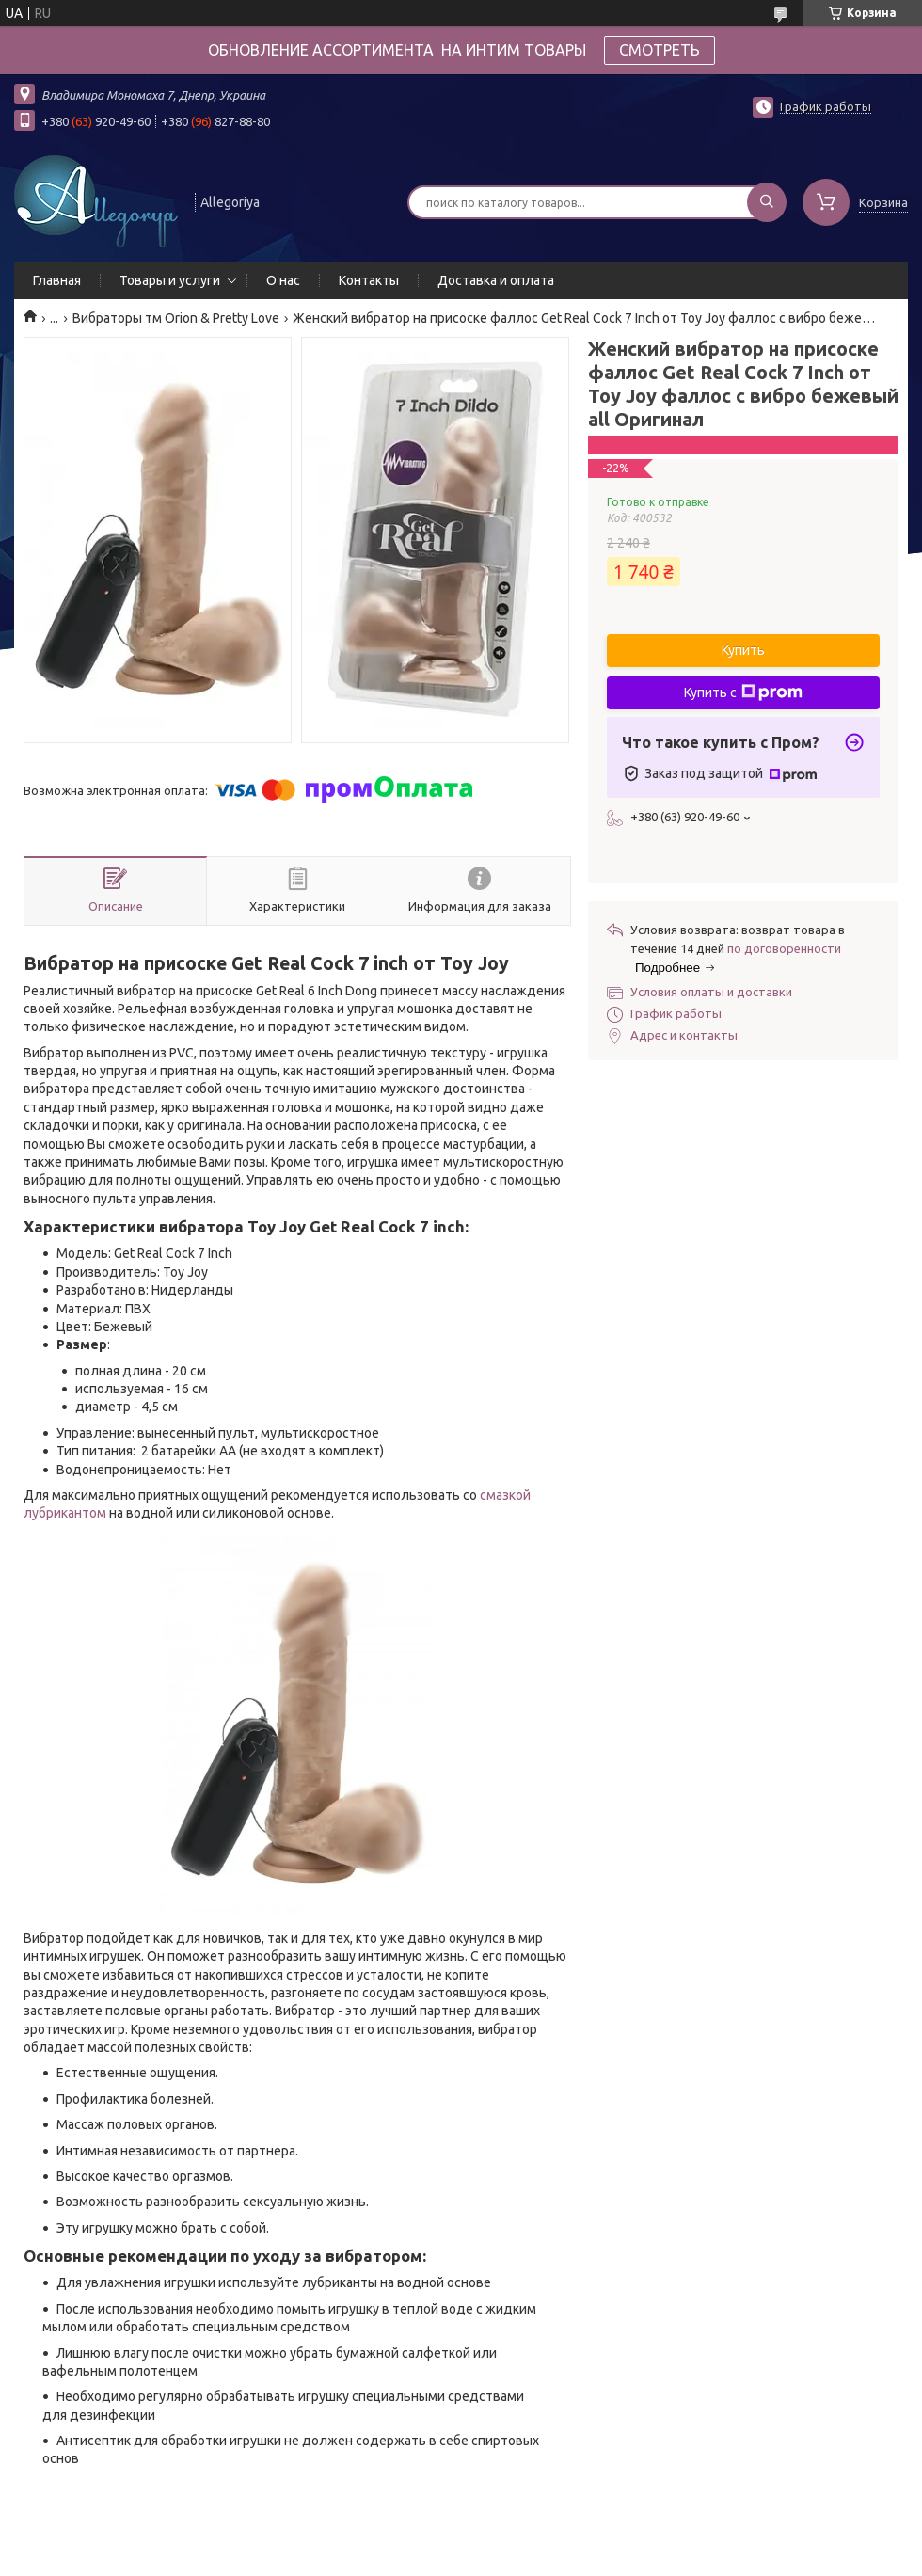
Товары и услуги (169, 280)
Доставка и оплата (495, 280)
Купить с (743, 692)
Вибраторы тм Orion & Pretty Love (175, 318)
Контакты (369, 280)
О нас (283, 280)
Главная (57, 280)
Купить (743, 650)
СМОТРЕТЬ (659, 49)
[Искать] (767, 202)
